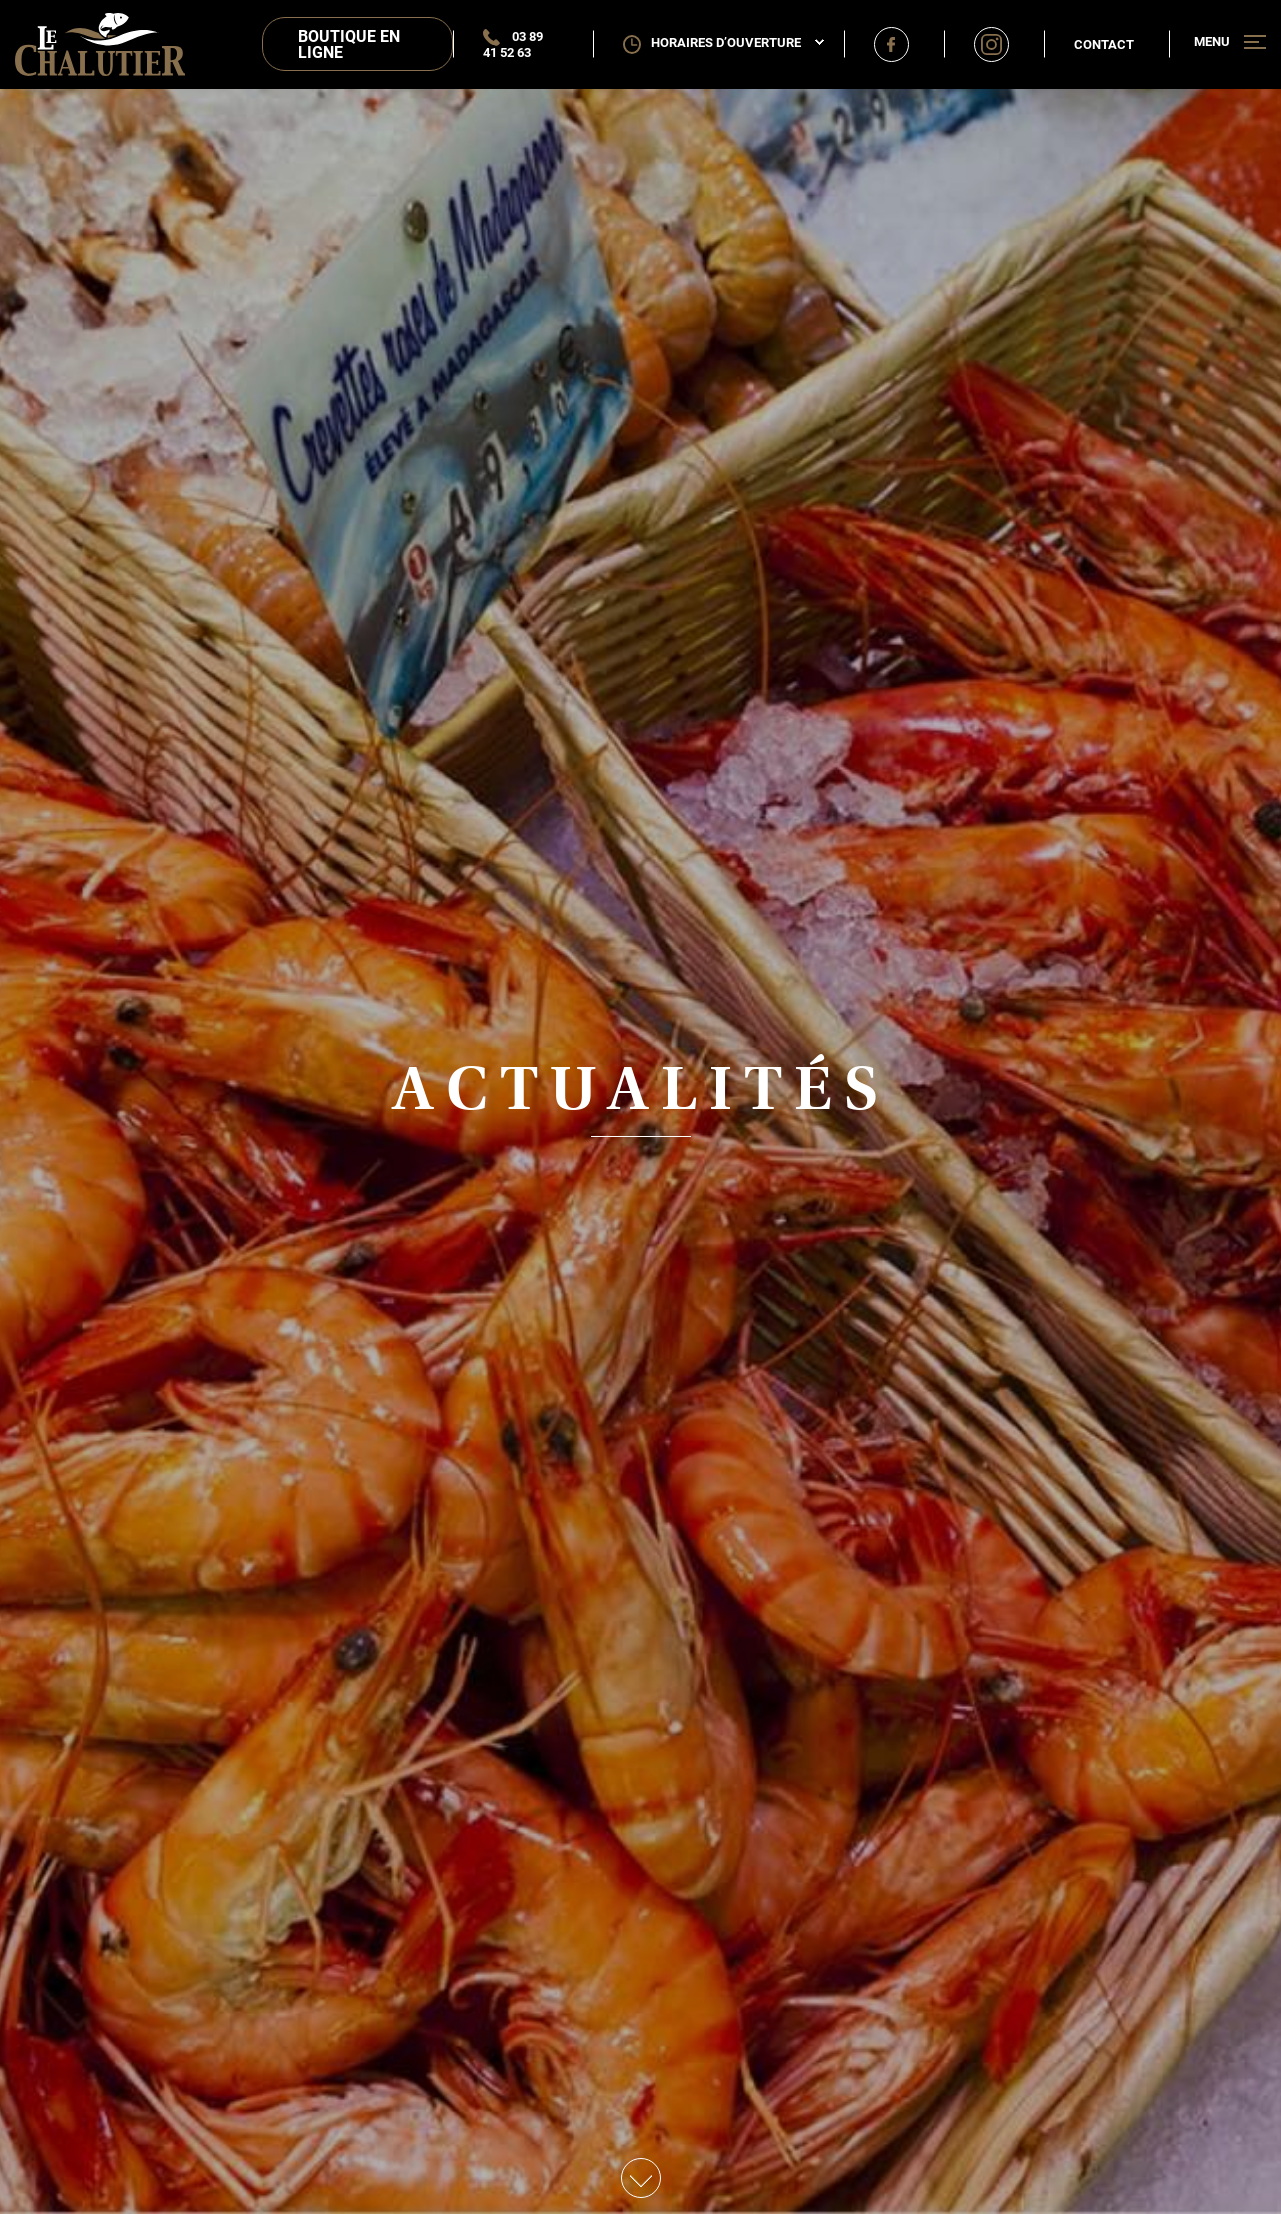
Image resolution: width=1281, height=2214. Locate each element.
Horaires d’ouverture (737, 42)
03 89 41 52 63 (513, 44)
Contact (1104, 44)
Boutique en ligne (349, 43)
